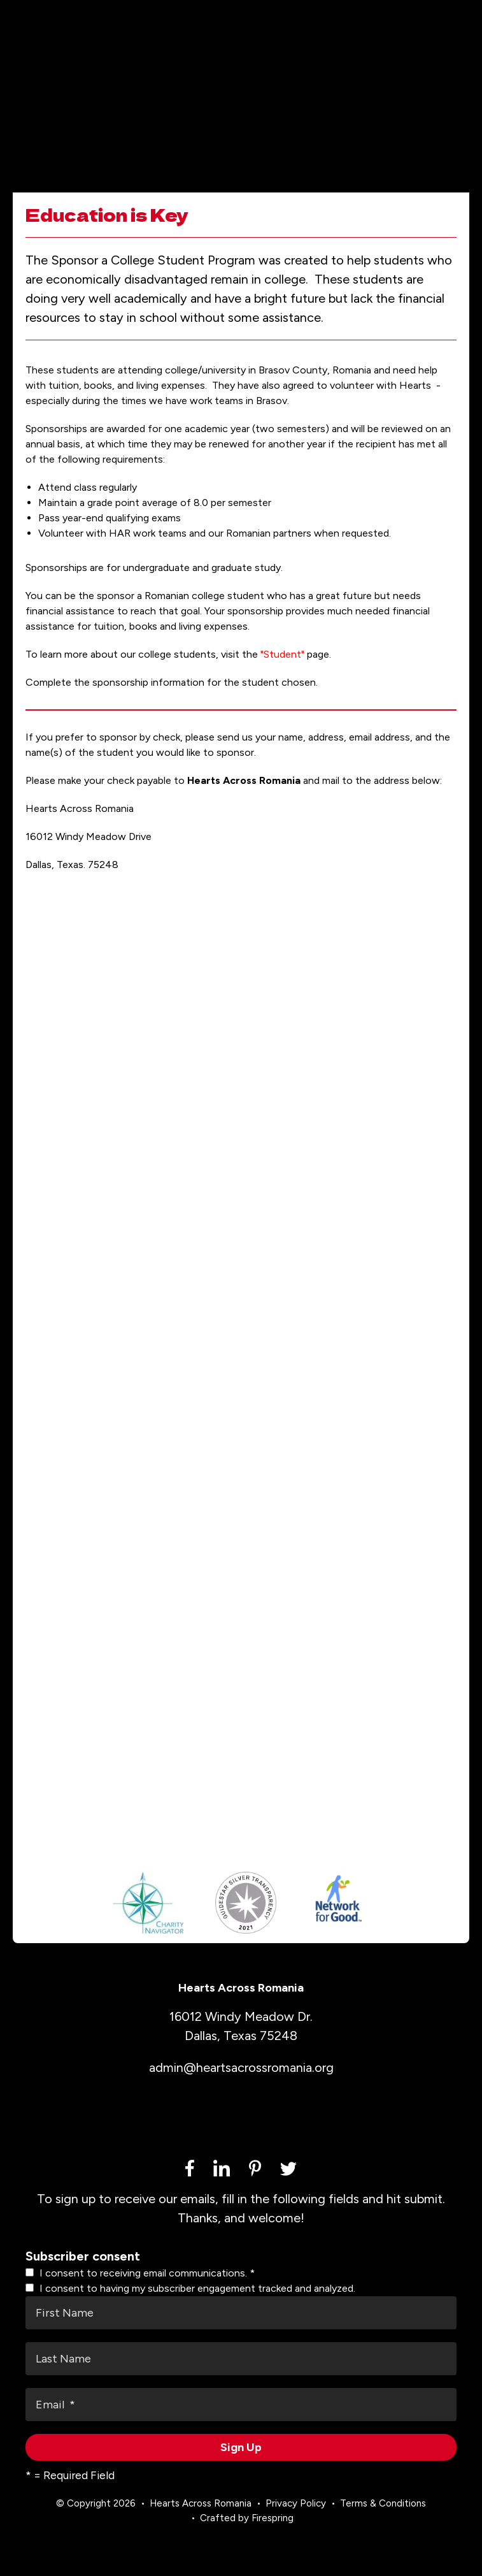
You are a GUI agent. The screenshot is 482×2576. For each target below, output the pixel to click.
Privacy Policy (296, 2513)
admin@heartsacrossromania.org (241, 2077)
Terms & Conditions (383, 2513)
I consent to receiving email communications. (140, 2282)
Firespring (273, 2527)
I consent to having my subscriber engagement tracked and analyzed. (190, 2298)
